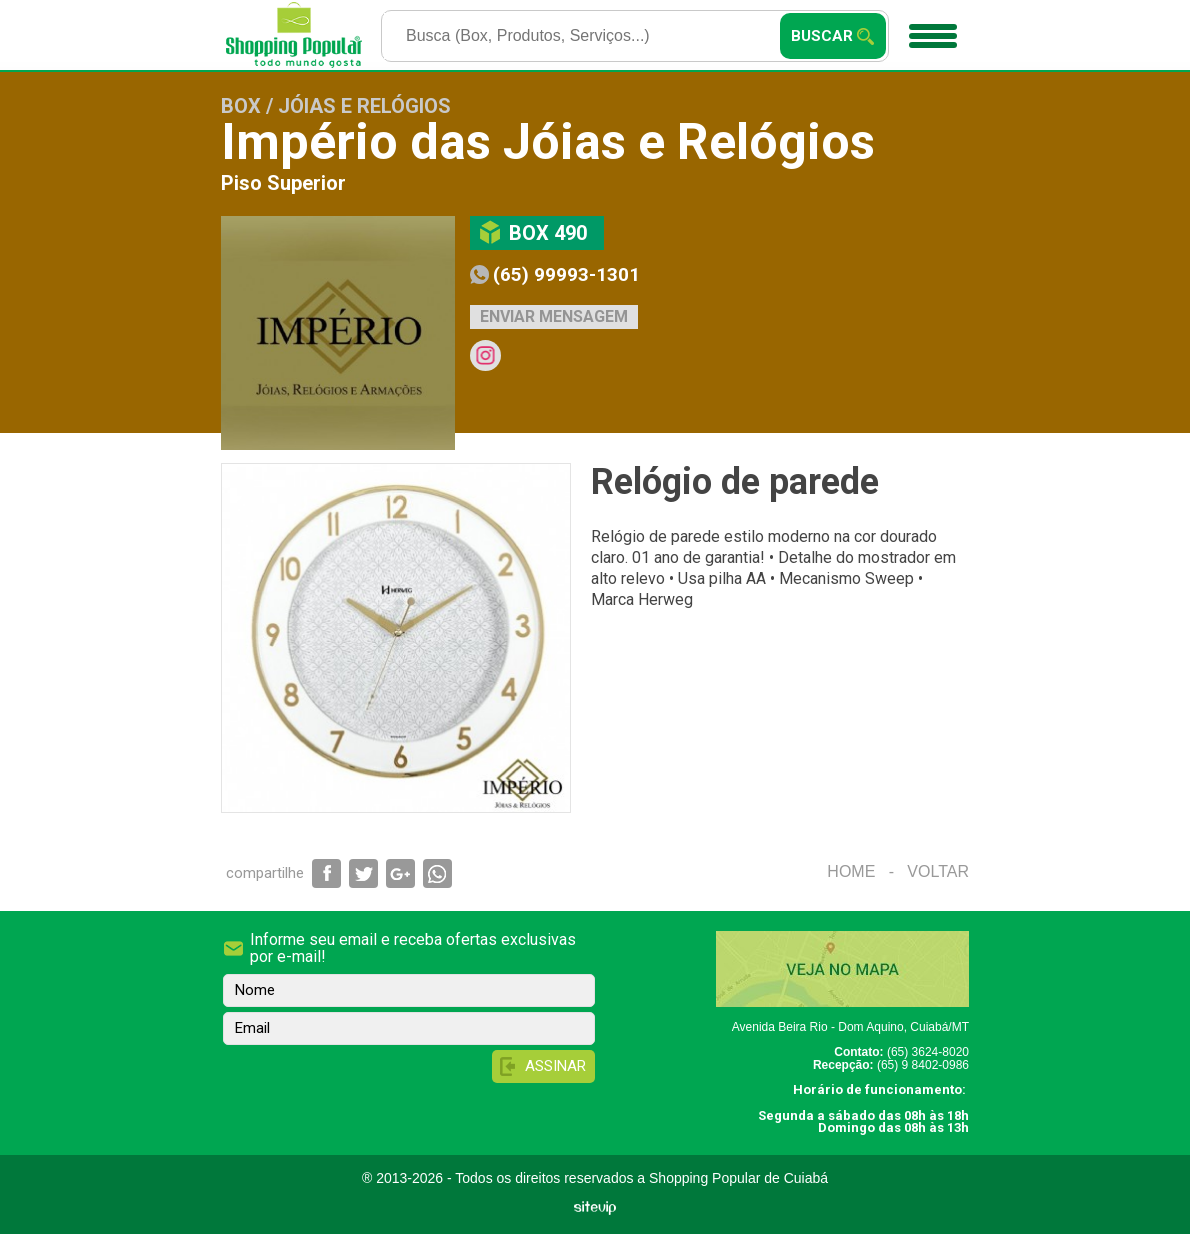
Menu (930, 29)
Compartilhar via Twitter (363, 873)
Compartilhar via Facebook (326, 873)
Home (851, 871)
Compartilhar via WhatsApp (437, 873)
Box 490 (548, 233)
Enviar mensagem (554, 316)
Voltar (938, 871)
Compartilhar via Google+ (400, 873)
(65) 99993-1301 (566, 274)
